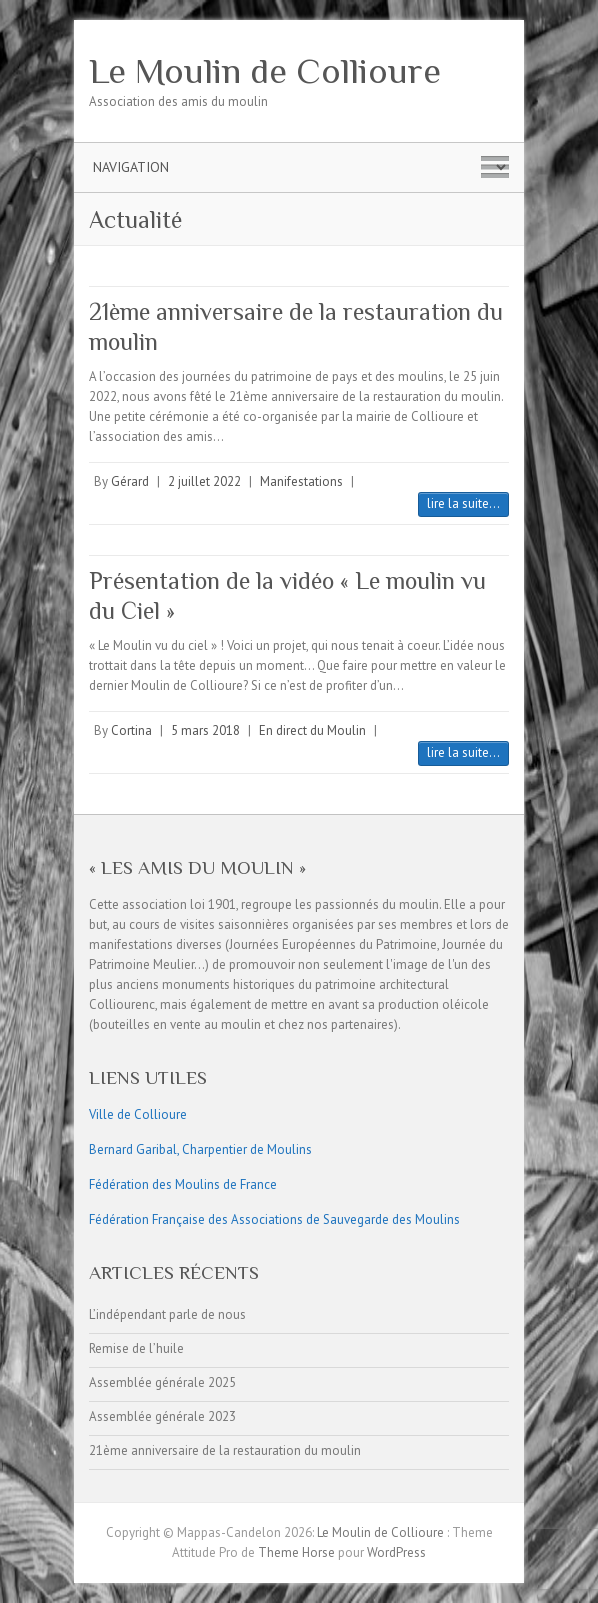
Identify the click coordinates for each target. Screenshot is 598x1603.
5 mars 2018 (205, 730)
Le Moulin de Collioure (265, 71)
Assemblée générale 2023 (162, 1416)
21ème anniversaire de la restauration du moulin (225, 1450)
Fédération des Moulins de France (183, 1184)
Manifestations (301, 481)
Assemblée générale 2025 (162, 1382)
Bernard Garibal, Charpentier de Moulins (200, 1149)
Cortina (131, 730)
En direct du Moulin (312, 730)
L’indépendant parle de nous (167, 1314)
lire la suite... (463, 503)
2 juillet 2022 (204, 481)
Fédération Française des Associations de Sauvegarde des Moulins (274, 1219)
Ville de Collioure (138, 1114)
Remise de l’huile (136, 1348)
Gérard (130, 481)
